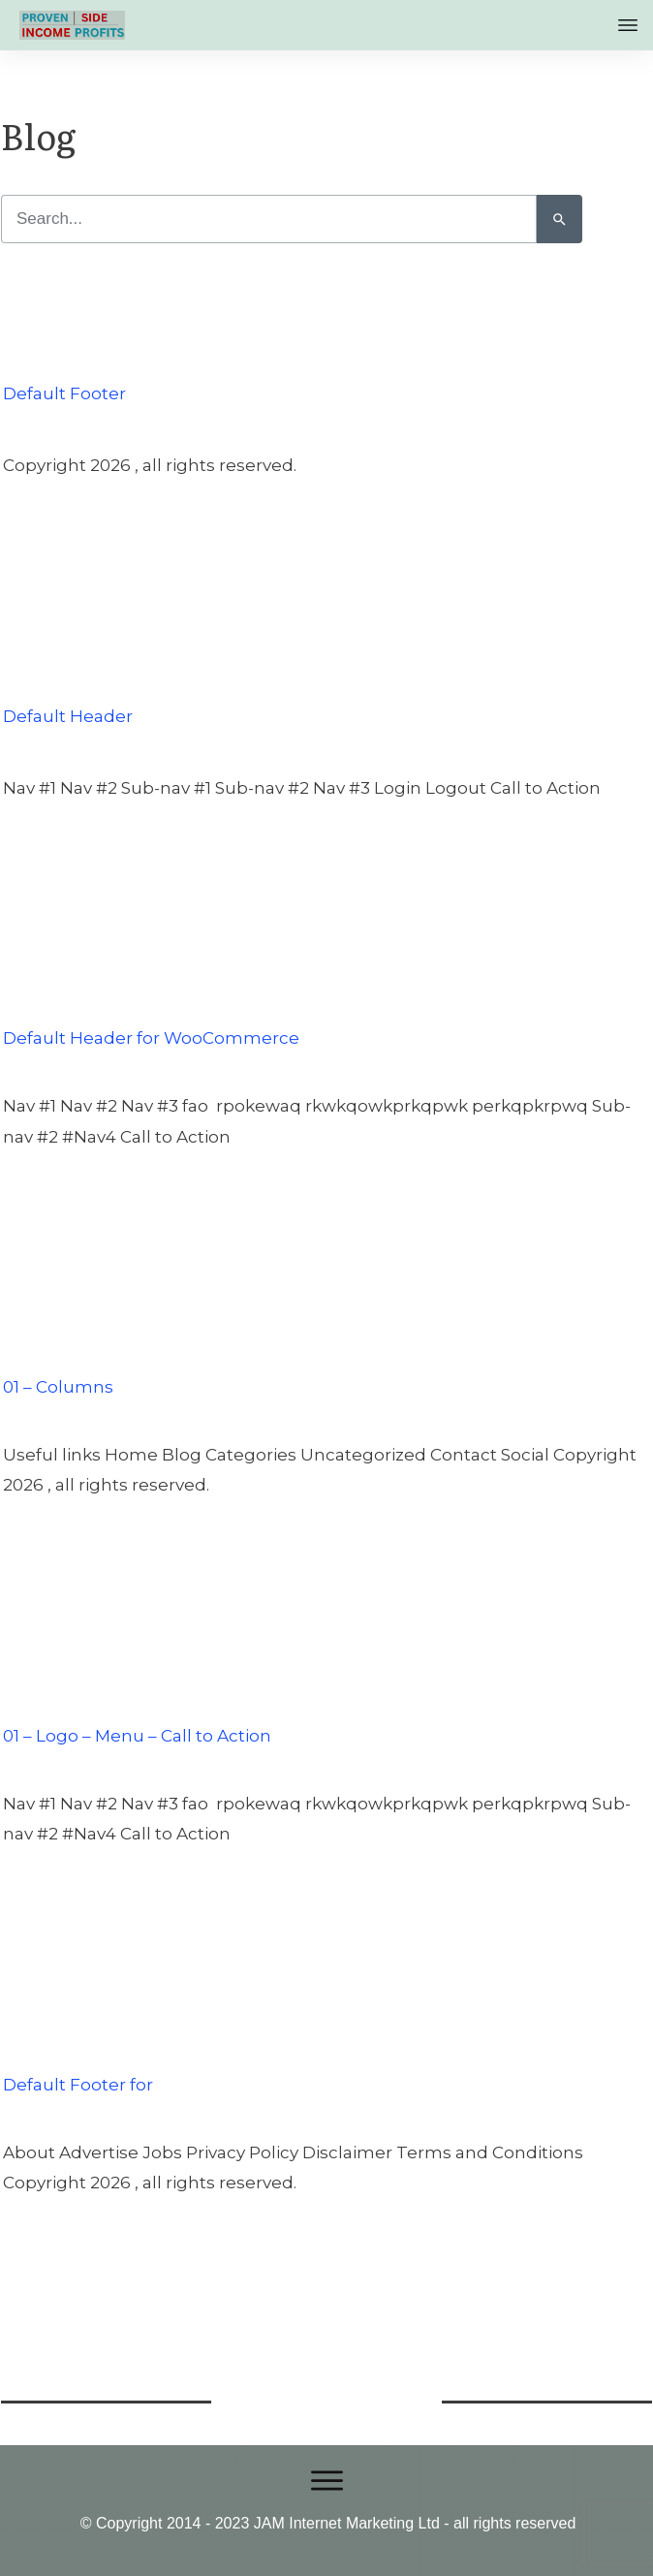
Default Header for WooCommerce (151, 999)
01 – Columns (58, 1348)
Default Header (68, 677)
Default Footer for (78, 2046)
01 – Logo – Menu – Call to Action (137, 1697)
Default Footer (64, 354)
